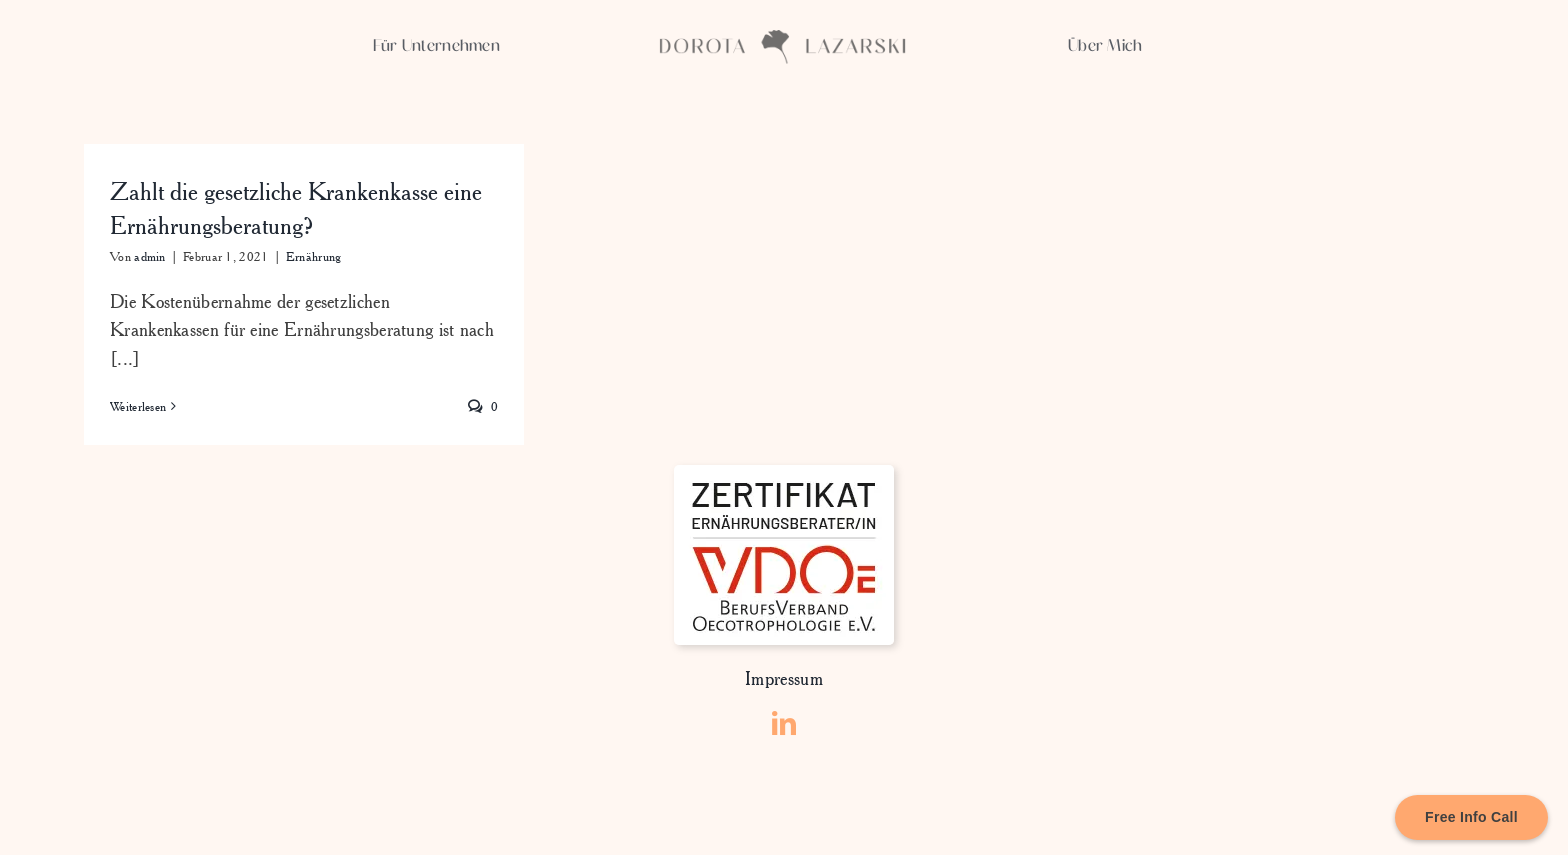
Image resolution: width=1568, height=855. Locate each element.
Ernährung (314, 256)
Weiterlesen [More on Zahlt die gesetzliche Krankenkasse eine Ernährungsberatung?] (138, 406)
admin (150, 256)
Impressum (784, 678)
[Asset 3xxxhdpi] (784, 39)
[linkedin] (784, 723)
